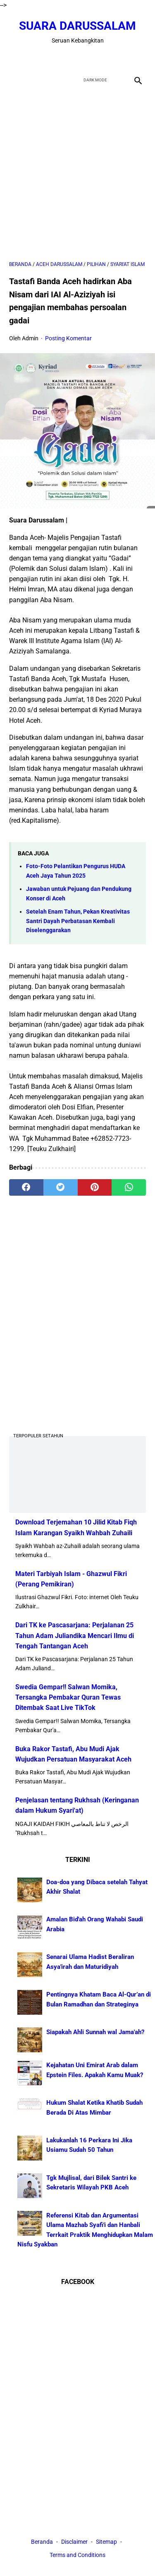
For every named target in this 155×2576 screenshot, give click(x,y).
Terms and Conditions (77, 2555)
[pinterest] (95, 1187)
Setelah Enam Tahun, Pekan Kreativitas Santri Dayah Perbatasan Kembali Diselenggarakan (78, 921)
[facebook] (48, 58)
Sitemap (106, 2541)
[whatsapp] (129, 1187)
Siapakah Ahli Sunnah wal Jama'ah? (95, 2032)
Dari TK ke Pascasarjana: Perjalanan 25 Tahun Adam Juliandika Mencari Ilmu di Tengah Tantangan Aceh (74, 1635)
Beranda (42, 2541)
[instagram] (107, 58)
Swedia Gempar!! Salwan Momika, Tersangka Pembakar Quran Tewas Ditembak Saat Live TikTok (68, 1697)
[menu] (14, 80)
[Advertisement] (77, 174)
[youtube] (87, 58)
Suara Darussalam (77, 26)
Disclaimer (75, 2541)
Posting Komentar (68, 338)
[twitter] (68, 58)
